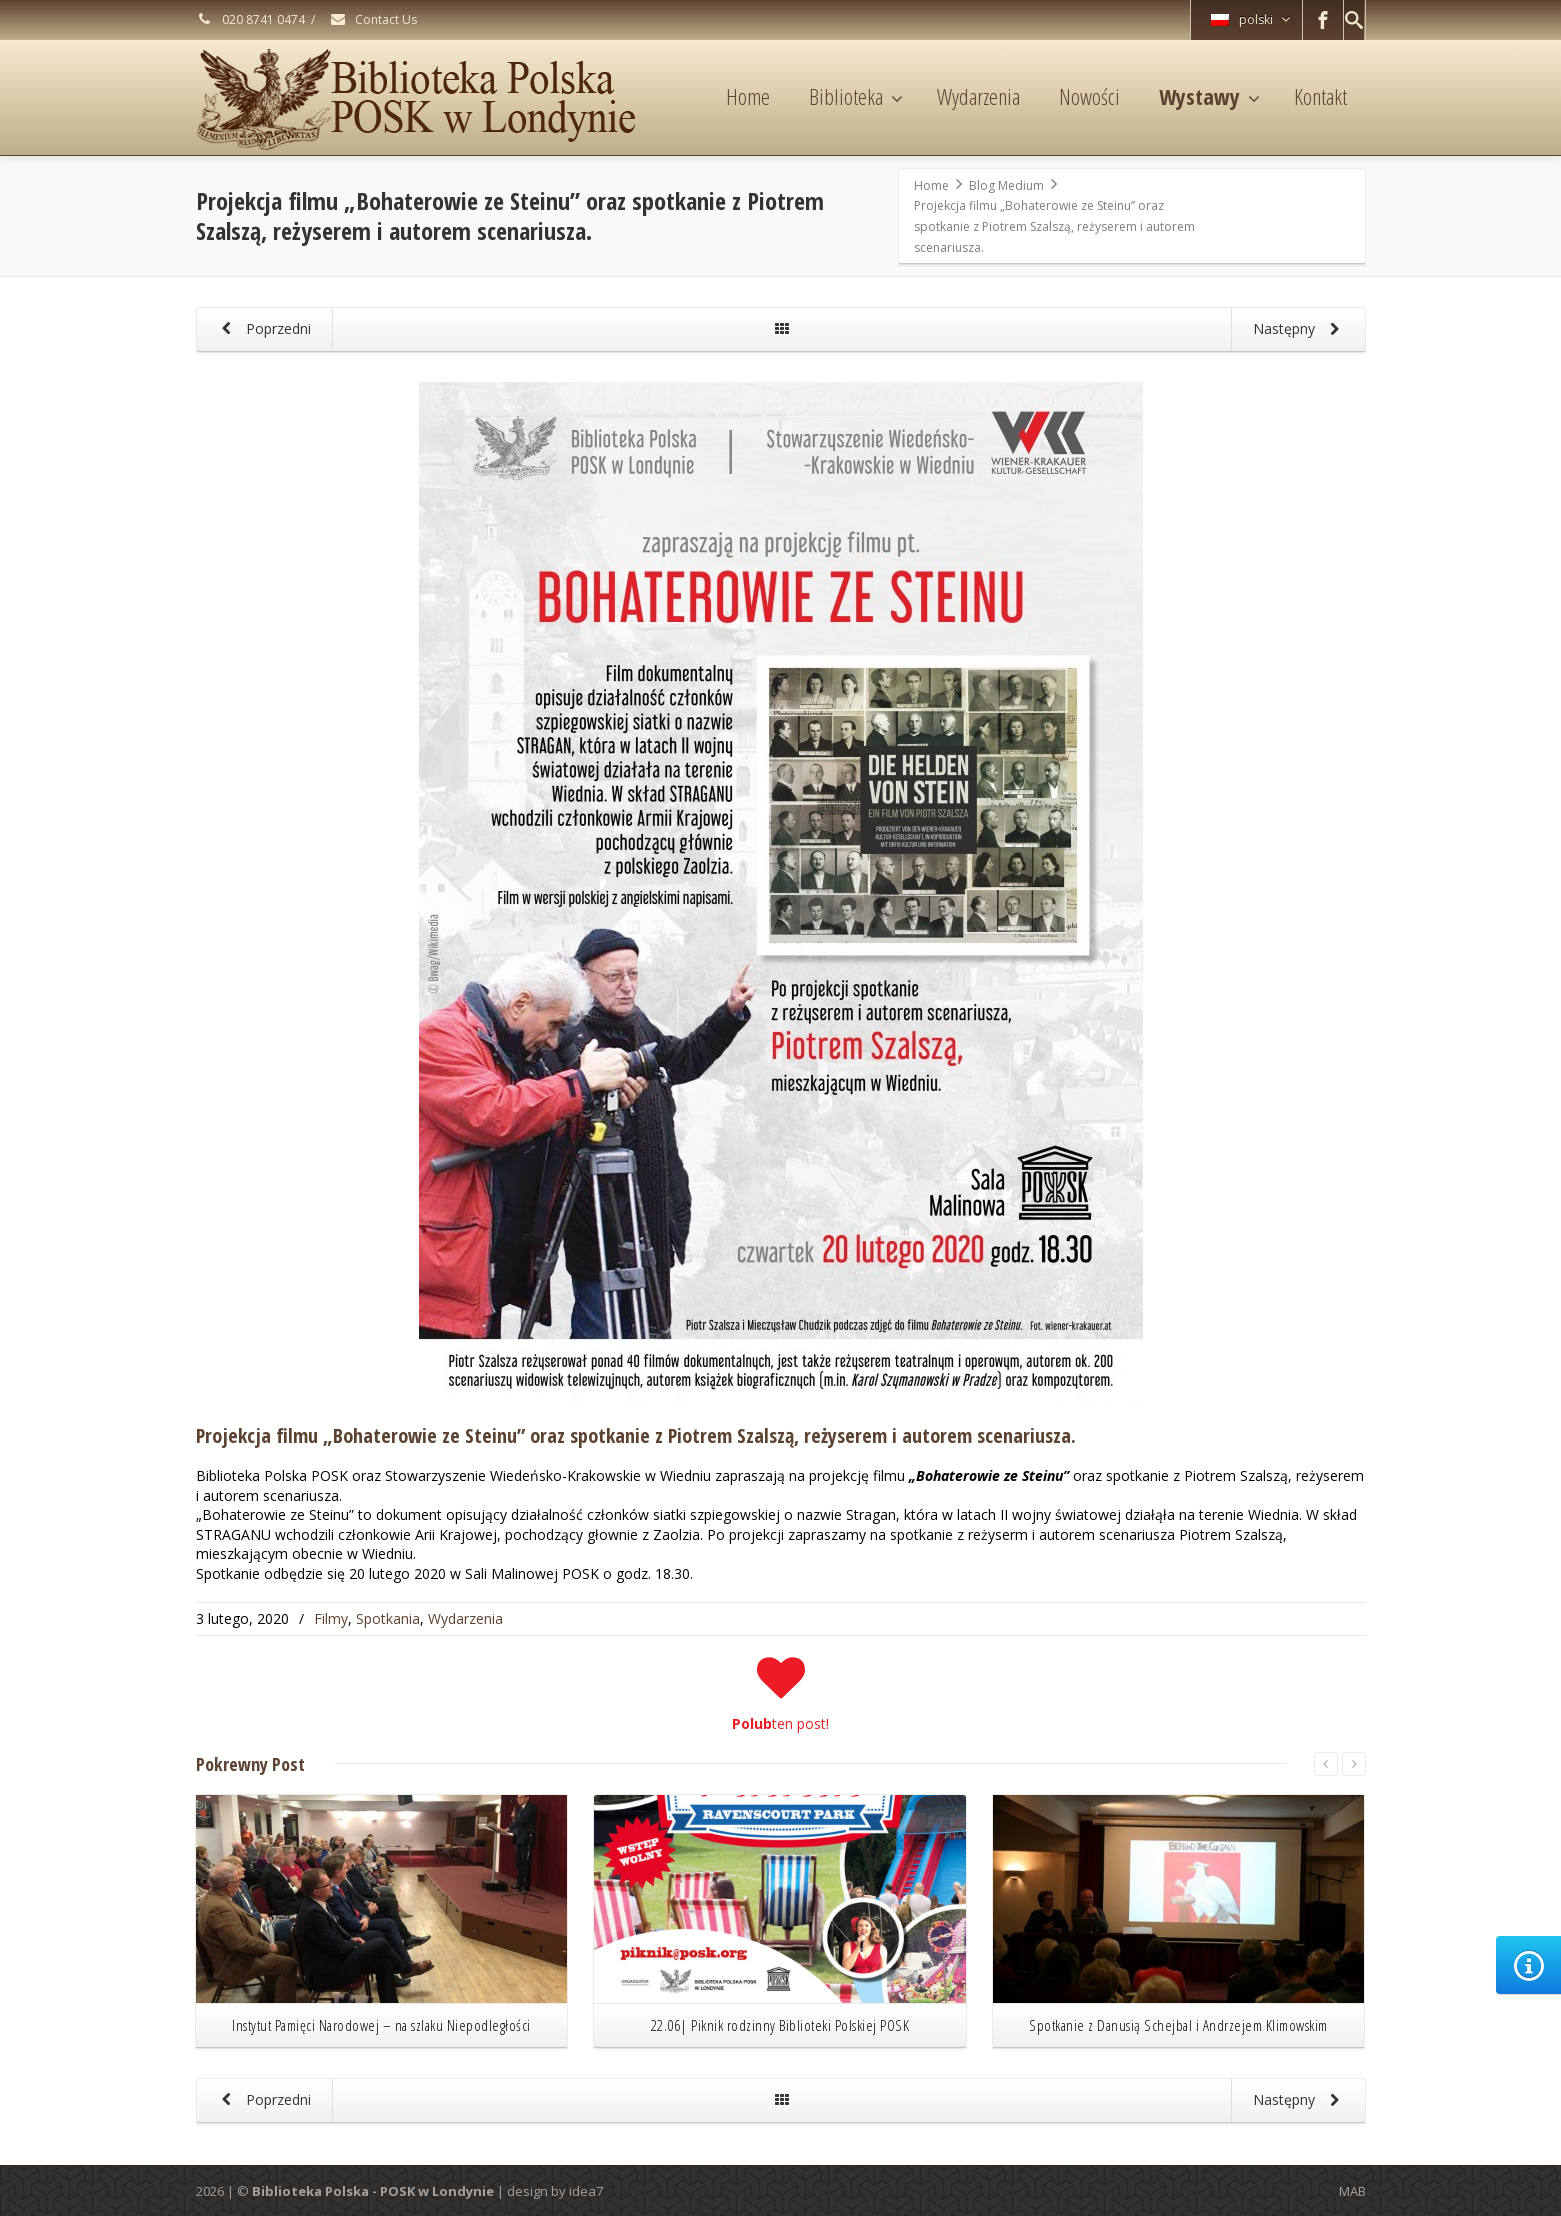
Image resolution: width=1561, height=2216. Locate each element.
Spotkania (388, 1618)
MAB (1352, 2191)
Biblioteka (856, 96)
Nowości (1089, 96)
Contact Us (373, 19)
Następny (1300, 329)
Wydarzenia (978, 96)
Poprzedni (263, 329)
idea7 (586, 2191)
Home (748, 96)
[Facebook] (1323, 20)
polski (1250, 19)
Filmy (331, 1618)
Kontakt (1320, 96)
